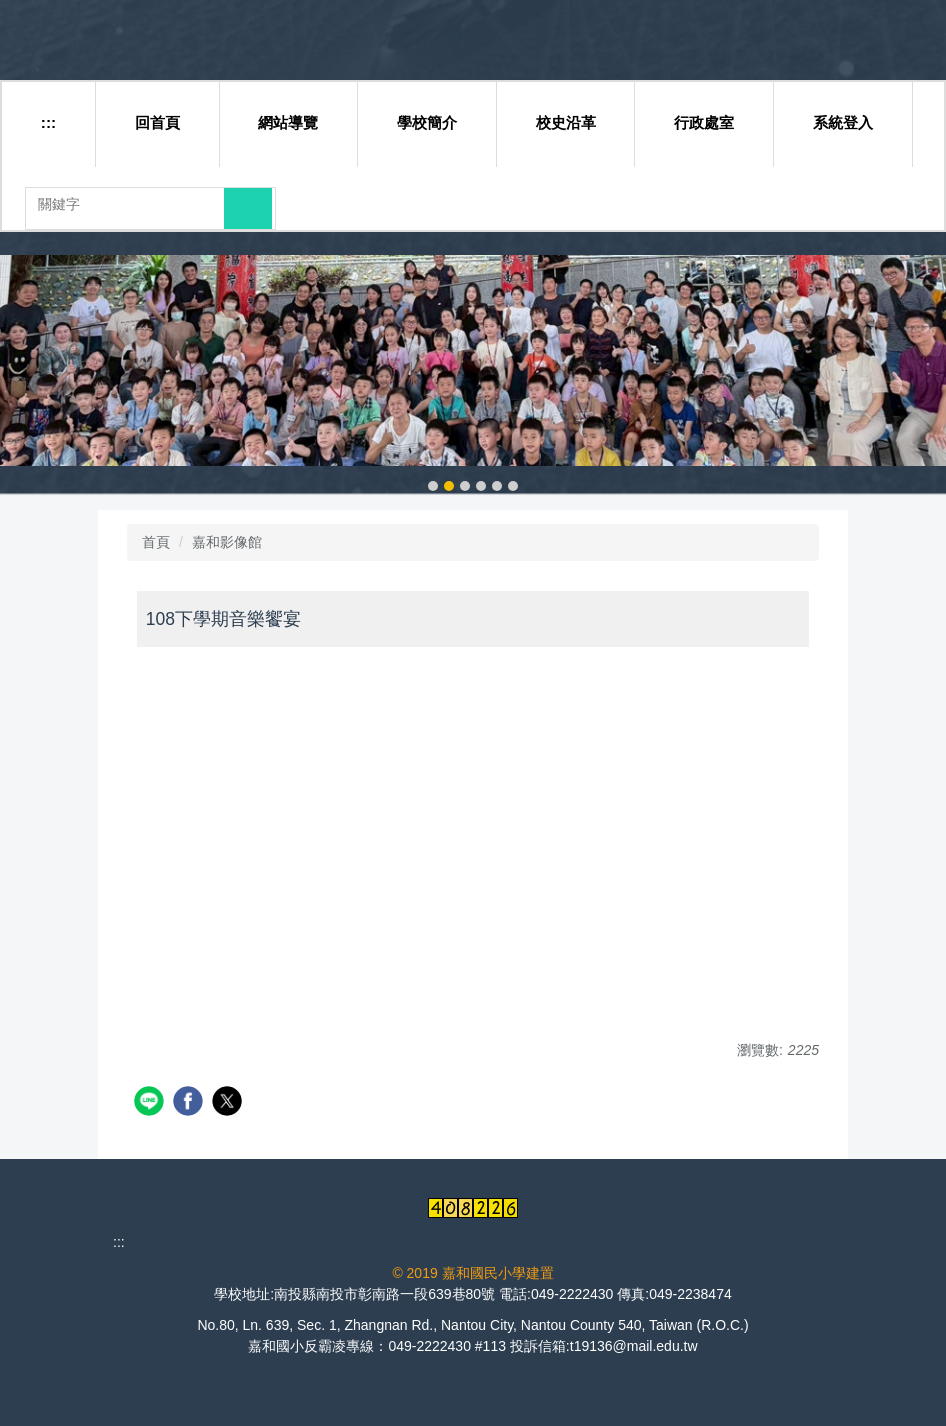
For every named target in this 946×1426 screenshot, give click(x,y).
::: (48, 122)
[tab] (433, 486)
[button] (25, 375)
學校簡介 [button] (427, 122)
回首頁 (157, 122)
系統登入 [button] (843, 122)
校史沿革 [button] (566, 122)
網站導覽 (288, 122)
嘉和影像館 (227, 542)
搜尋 (248, 208)
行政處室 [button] (704, 122)
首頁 (156, 542)
